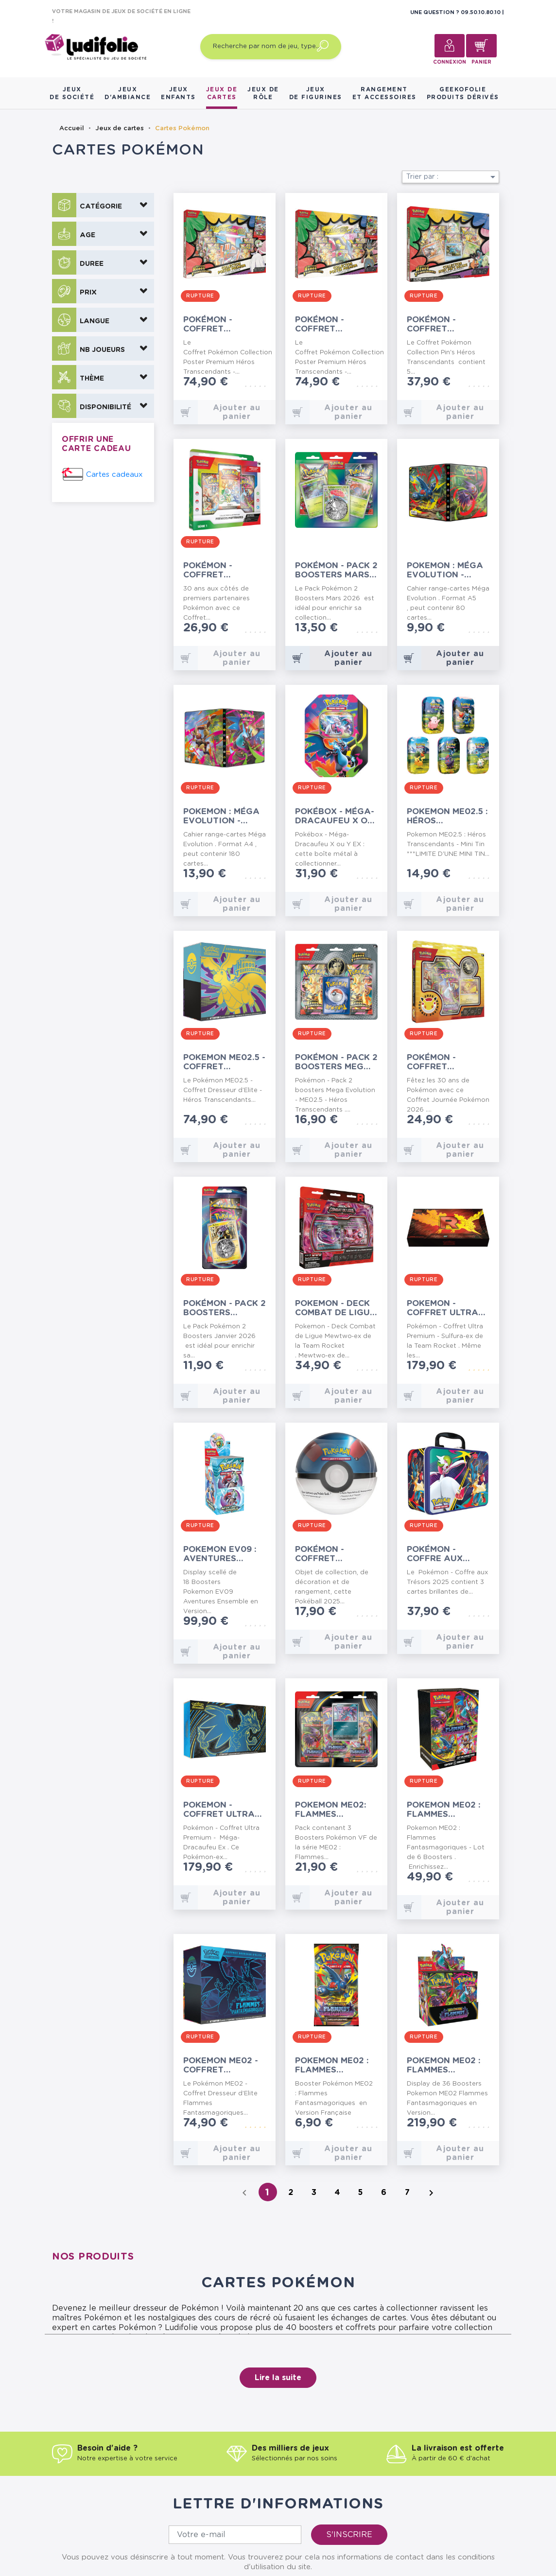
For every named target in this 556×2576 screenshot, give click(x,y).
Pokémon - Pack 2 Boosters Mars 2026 (336, 570)
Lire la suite (278, 2378)
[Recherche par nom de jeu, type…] (270, 46)
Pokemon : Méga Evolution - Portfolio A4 (221, 816)
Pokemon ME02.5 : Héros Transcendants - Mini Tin (447, 816)
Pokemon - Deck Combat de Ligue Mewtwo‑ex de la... (335, 1308)
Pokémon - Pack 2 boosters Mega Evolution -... (336, 1062)
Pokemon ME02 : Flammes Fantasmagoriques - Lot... (448, 1810)
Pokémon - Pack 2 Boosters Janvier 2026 (224, 1308)
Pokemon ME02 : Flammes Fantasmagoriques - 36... (448, 2065)
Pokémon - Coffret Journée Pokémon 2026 (441, 1062)
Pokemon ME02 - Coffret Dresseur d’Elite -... (223, 2065)
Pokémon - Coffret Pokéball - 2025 (332, 1554)
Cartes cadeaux (114, 474)
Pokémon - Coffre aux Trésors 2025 (439, 1554)
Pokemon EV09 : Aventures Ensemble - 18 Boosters (220, 1554)
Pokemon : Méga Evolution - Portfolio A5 (445, 570)
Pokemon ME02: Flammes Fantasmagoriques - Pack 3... (336, 1810)
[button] (103, 205)
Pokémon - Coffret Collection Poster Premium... (211, 324)
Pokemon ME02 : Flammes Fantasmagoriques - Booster (336, 2065)
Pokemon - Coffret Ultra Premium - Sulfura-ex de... (445, 1308)
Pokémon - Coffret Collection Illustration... (219, 570)
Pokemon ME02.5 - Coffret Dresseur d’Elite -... (224, 1062)
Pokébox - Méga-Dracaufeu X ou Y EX (334, 816)
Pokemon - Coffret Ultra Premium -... (219, 1810)
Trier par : (452, 177)
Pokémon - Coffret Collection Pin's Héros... (447, 324)
